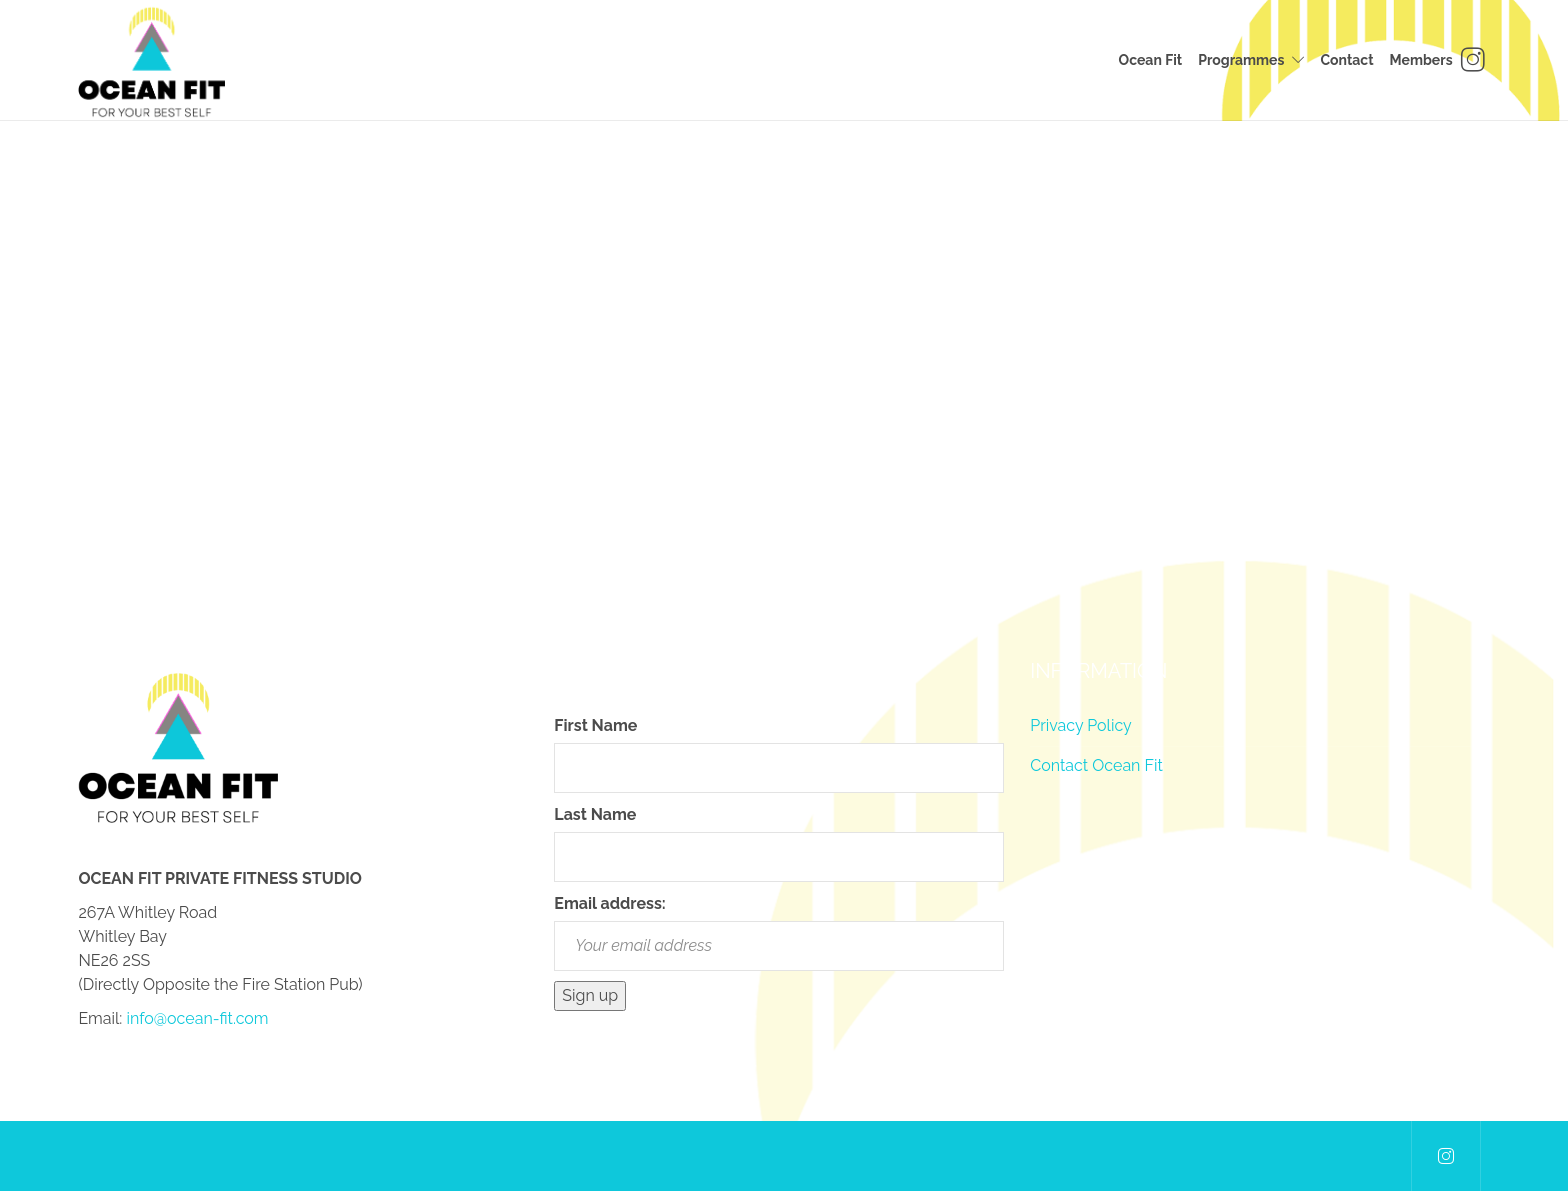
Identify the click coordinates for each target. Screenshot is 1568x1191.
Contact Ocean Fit (1096, 765)
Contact (1346, 60)
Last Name (595, 814)
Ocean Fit (1151, 60)
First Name (595, 725)
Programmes (1241, 60)
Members (1421, 60)
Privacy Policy (1081, 725)
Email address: (609, 903)
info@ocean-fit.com (197, 1018)
